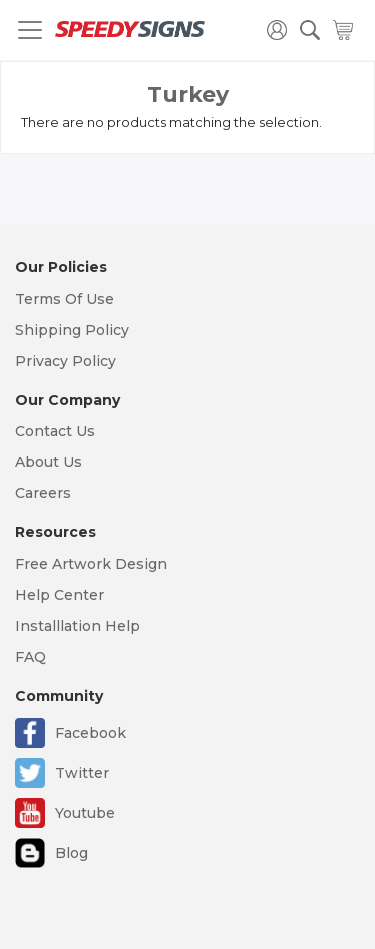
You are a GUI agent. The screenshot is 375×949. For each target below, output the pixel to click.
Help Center (59, 595)
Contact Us (55, 431)
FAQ (30, 657)
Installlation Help (77, 626)
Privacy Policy (65, 361)
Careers (43, 493)
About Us (48, 462)
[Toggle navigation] (30, 30)
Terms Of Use (64, 299)
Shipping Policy (72, 330)
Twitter (82, 773)
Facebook (90, 733)
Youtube (85, 813)
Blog (71, 853)
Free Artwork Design (91, 564)
